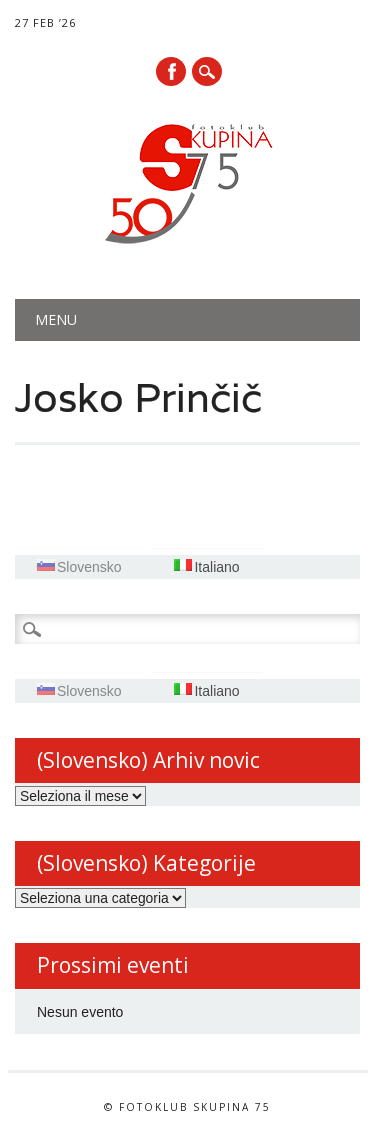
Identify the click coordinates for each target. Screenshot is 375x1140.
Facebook (171, 71)
